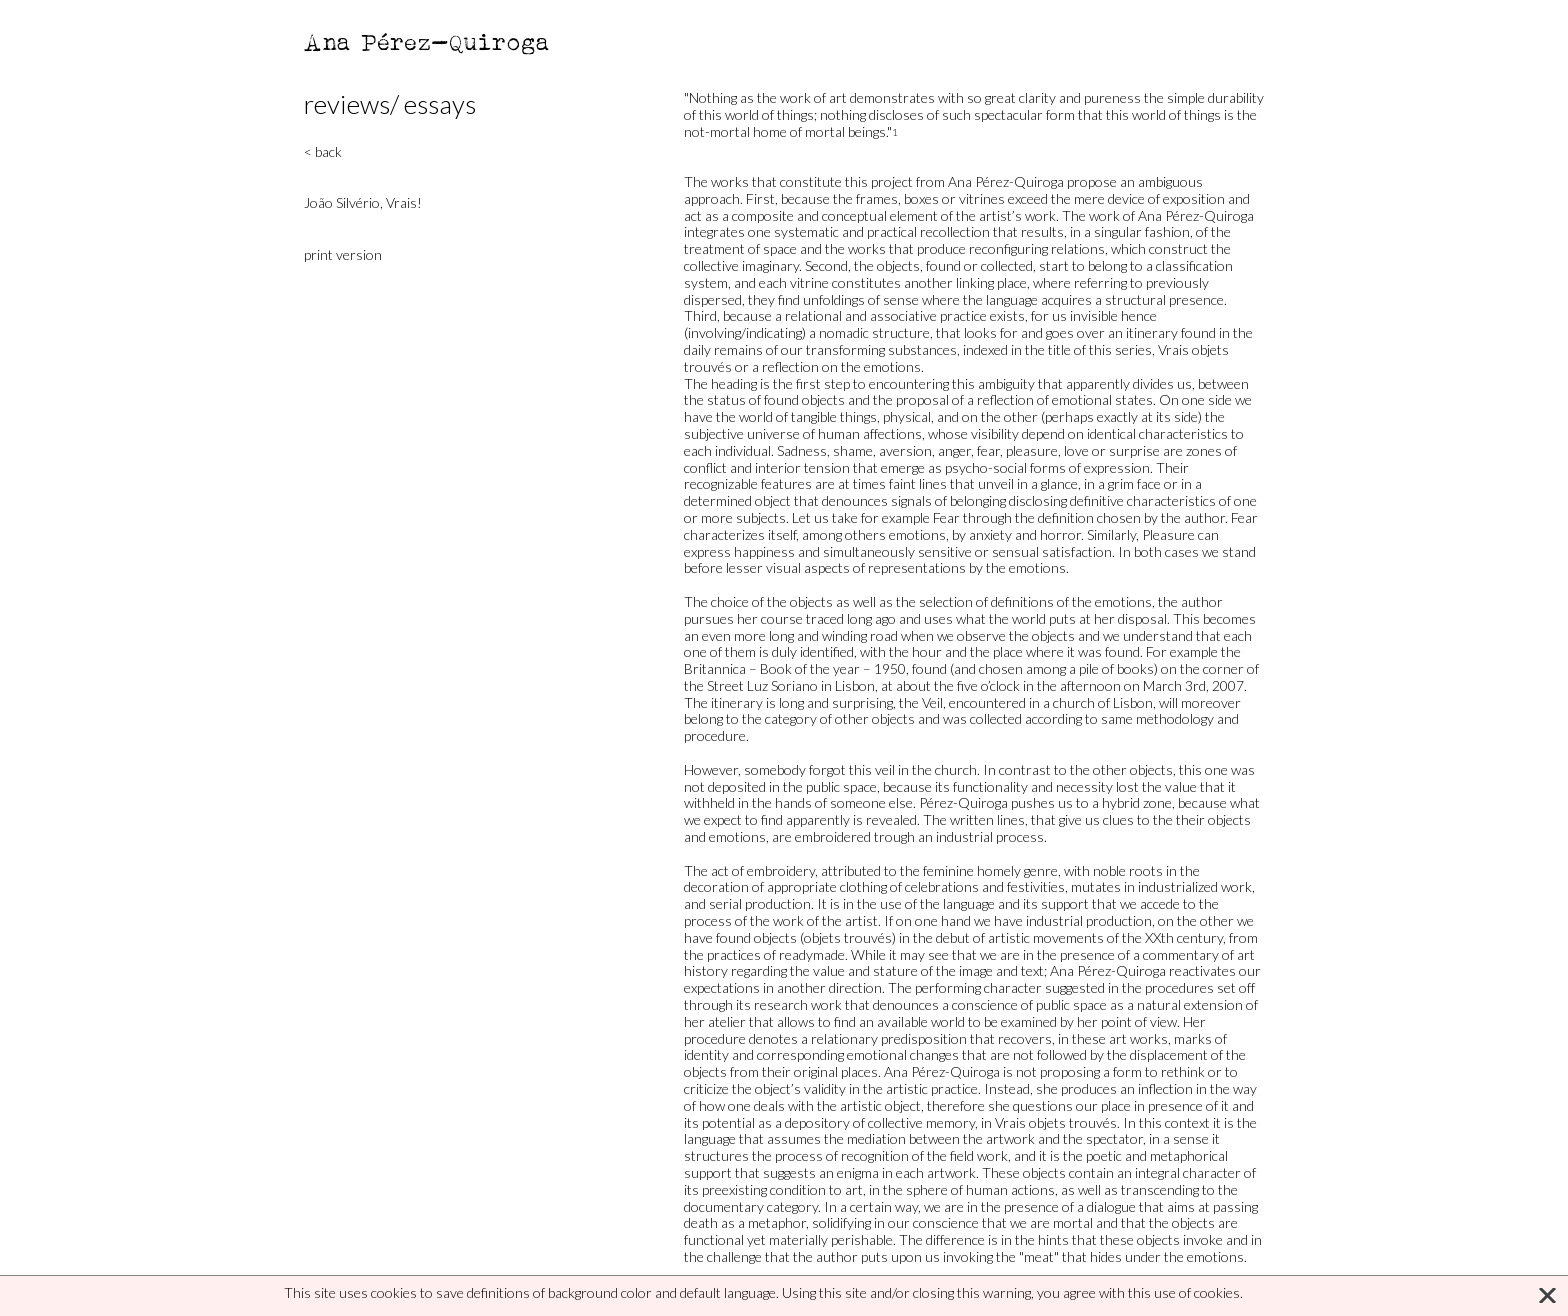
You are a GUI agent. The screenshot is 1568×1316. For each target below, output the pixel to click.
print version (343, 254)
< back (323, 151)
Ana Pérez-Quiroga (427, 41)
